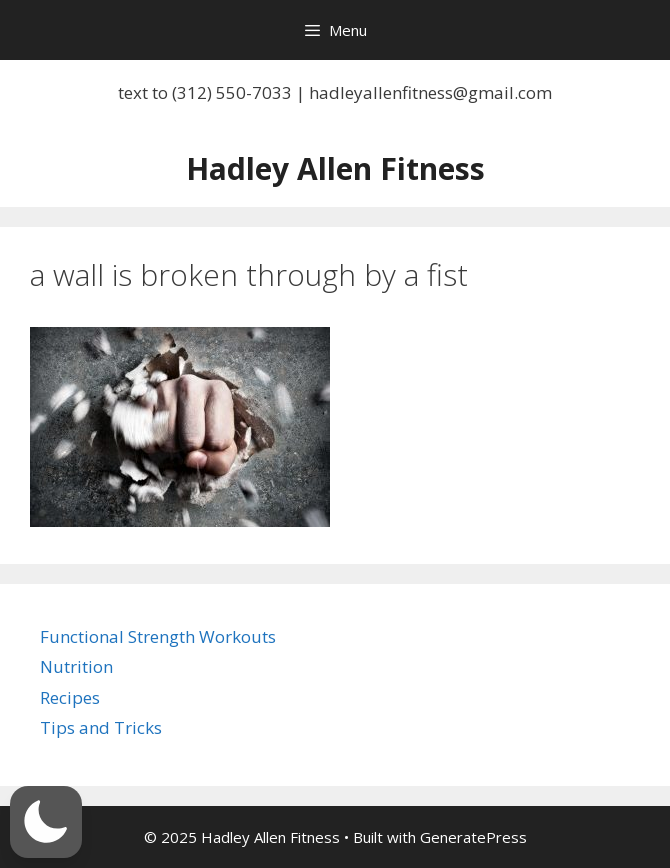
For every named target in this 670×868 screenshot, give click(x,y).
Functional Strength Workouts (158, 636)
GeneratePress (473, 837)
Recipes (70, 697)
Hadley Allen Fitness (335, 168)
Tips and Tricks (101, 727)
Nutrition (76, 666)
